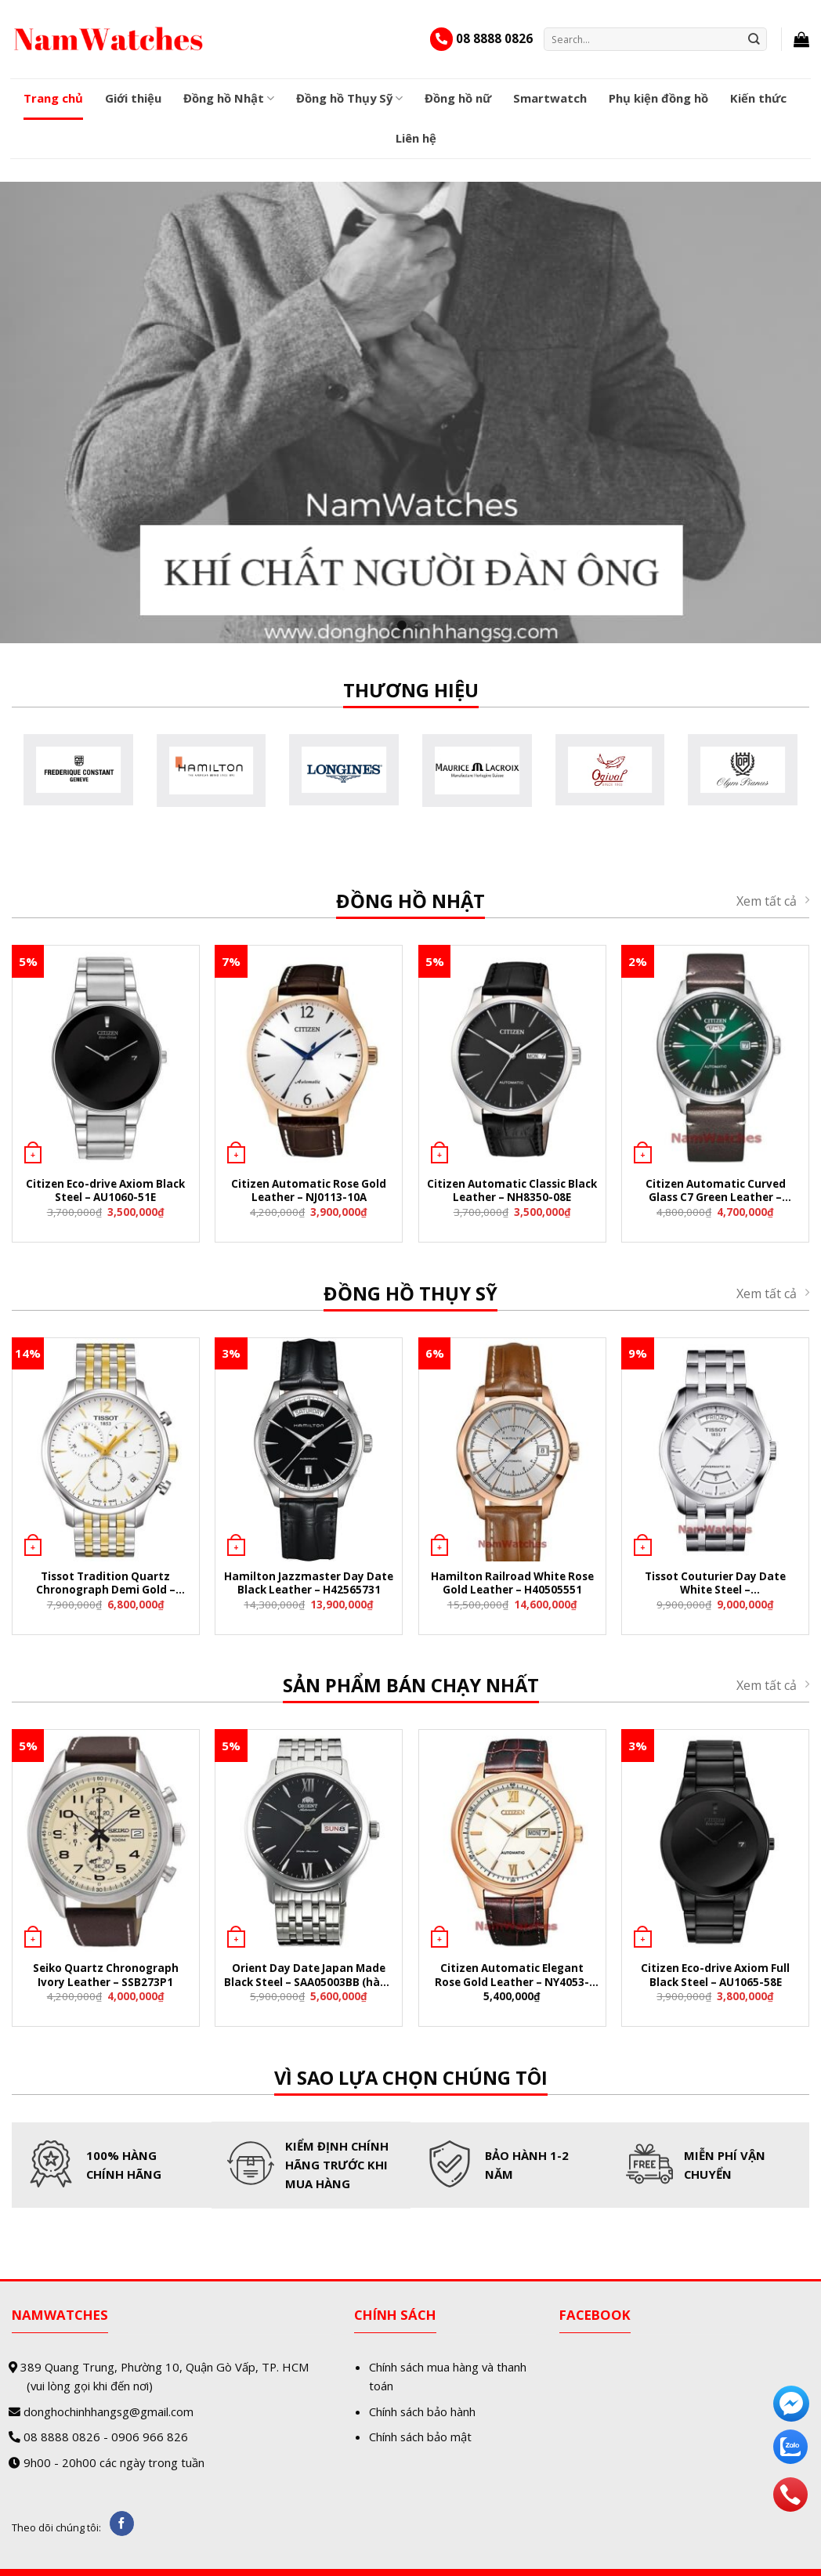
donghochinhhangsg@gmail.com (108, 2411)
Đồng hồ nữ (458, 98)
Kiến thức (758, 98)
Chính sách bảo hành (422, 2411)
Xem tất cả (772, 901)
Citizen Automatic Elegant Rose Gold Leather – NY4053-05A (512, 1976)
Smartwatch (550, 98)
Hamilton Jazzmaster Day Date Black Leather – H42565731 (308, 1583)
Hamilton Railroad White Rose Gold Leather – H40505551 (512, 1583)
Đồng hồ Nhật (228, 98)
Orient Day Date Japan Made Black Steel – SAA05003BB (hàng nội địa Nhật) (309, 1976)
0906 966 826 (149, 2436)
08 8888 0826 (494, 38)
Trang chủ (53, 98)
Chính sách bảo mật (420, 2436)
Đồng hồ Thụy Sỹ (349, 98)
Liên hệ (416, 138)
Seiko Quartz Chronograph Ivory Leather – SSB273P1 (106, 1975)
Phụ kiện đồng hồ (658, 98)
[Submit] (754, 39)
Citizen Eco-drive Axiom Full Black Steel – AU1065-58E (715, 1975)
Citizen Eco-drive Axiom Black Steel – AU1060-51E (105, 1191)
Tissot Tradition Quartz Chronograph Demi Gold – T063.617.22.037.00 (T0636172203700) (105, 1584)
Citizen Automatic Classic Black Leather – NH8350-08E (512, 1191)
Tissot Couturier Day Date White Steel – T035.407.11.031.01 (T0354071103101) (715, 1584)
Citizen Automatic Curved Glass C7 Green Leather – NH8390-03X (716, 1192)
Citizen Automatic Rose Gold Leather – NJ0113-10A (308, 1191)
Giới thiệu (133, 98)
